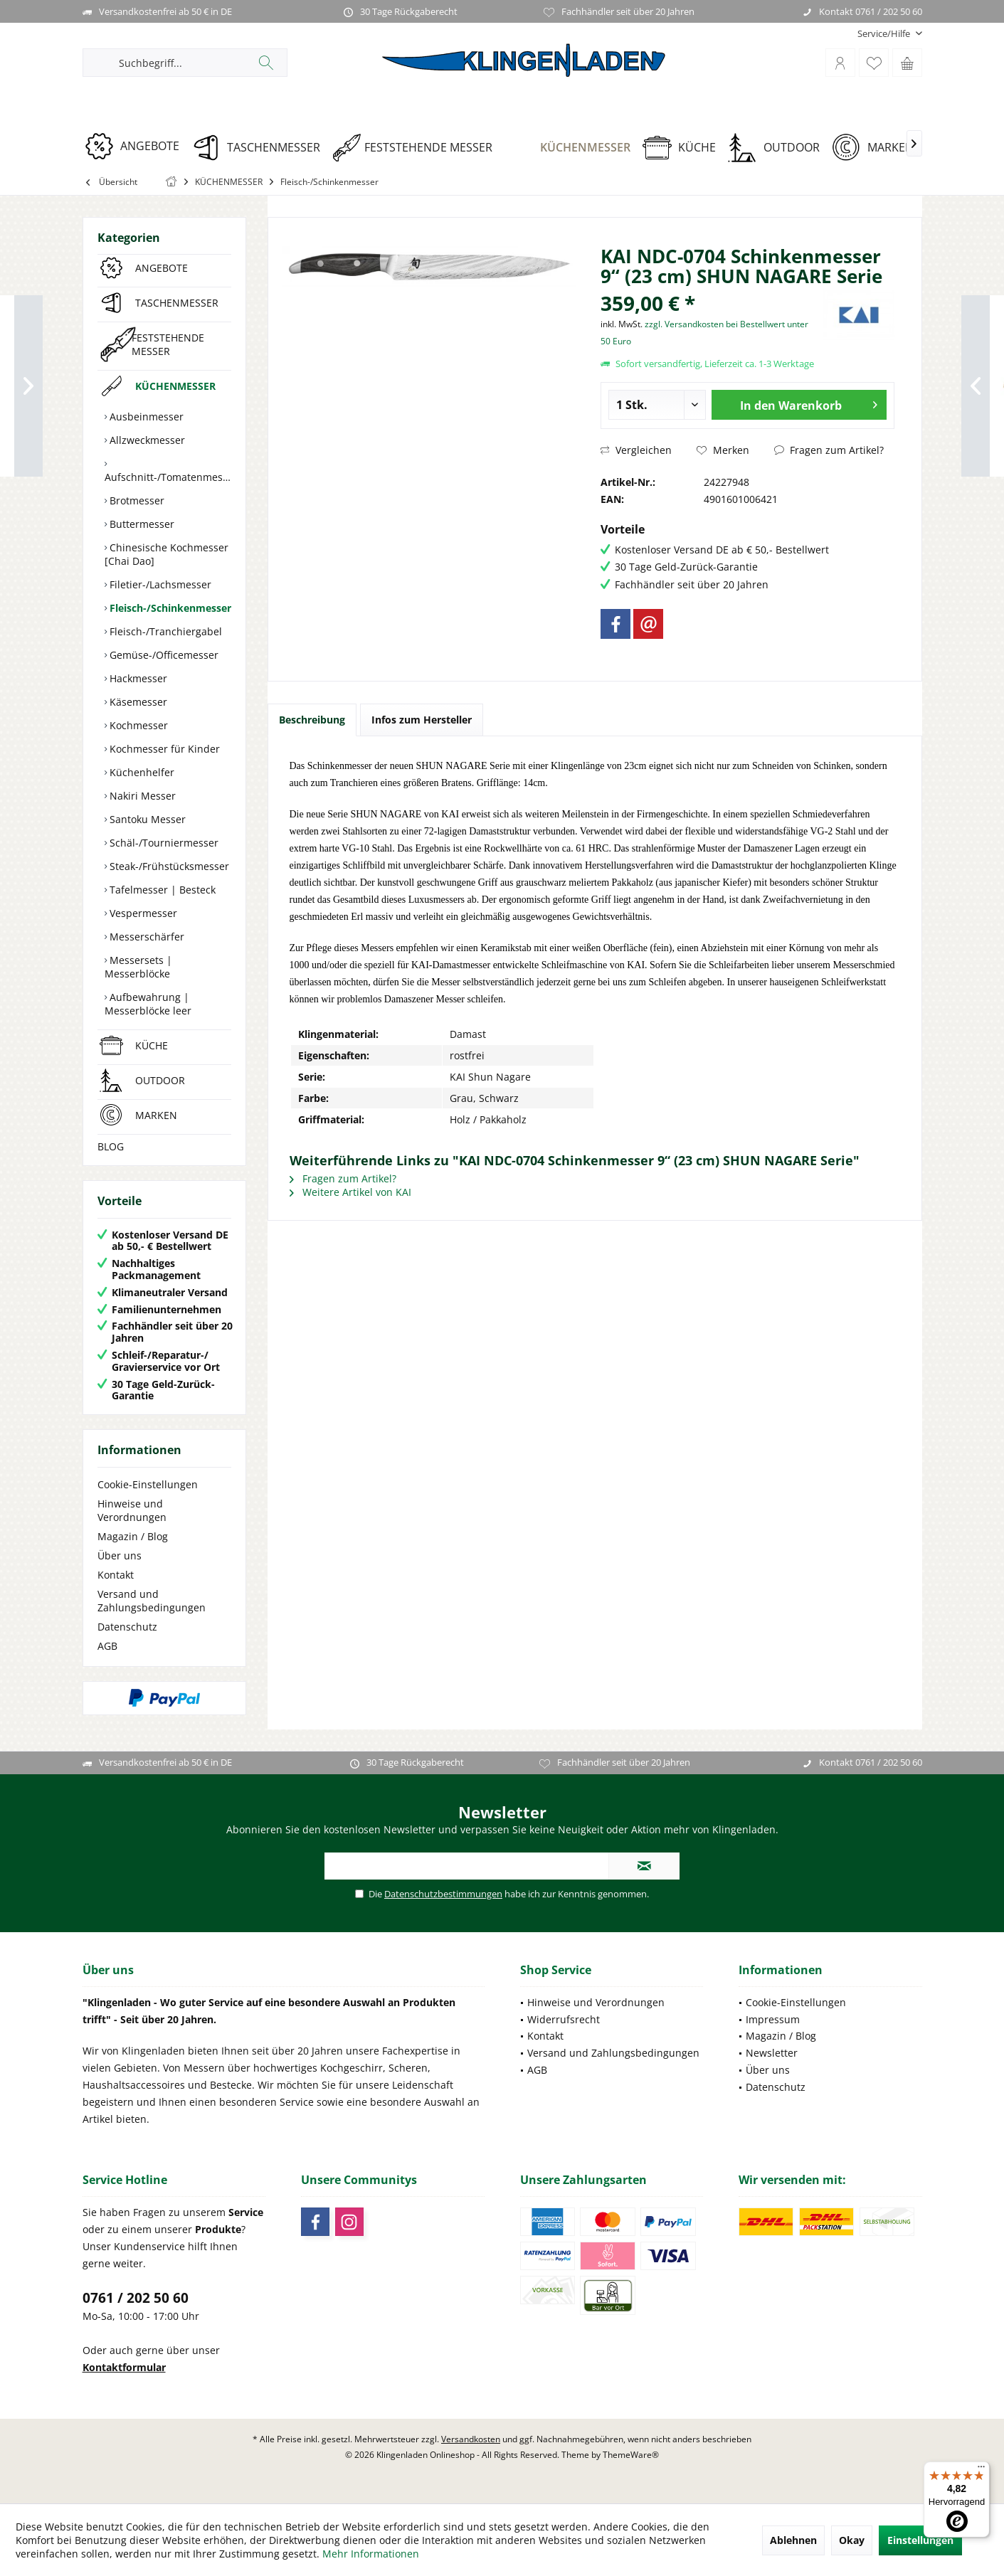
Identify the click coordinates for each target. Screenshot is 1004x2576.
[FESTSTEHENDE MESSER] (417, 147)
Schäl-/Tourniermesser (162, 842)
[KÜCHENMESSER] (572, 147)
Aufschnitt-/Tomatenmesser (168, 477)
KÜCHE (151, 1045)
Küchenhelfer (140, 772)
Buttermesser (140, 524)
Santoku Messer (146, 819)
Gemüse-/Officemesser (162, 655)
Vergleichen (636, 450)
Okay (852, 2540)
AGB (107, 1646)
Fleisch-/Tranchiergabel (164, 631)
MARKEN (156, 1115)
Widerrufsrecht (563, 2019)
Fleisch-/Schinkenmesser (169, 608)
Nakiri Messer (141, 795)
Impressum (773, 2019)
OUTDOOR (160, 1080)
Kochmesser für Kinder (163, 749)
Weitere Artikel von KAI (350, 1192)
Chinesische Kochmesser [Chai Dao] (166, 554)
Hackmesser (137, 678)
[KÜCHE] (684, 147)
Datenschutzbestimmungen (443, 1893)
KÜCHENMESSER (175, 386)
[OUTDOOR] (779, 147)
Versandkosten (470, 2439)
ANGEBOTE (161, 268)
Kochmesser (137, 725)
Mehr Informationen (370, 2553)
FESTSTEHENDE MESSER (168, 344)
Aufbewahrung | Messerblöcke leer (148, 1003)
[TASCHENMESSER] (260, 147)
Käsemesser (137, 702)
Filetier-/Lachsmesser (159, 584)
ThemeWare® (631, 2455)
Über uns (119, 1555)
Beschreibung (312, 719)
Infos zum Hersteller (421, 719)
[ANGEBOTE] (137, 146)
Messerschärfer (145, 936)
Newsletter (772, 2053)
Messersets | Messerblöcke (138, 966)
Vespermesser (142, 913)
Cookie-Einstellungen (147, 1484)
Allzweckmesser (146, 440)
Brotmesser (135, 500)
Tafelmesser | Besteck (161, 889)
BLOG (110, 1146)
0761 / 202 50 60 (136, 2298)
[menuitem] (884, 34)
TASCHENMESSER (176, 302)
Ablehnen (793, 2540)
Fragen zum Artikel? (829, 450)
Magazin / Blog (132, 1536)
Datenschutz (127, 1626)
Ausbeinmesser (145, 416)
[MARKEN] (878, 147)
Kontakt (115, 1574)
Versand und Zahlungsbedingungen (151, 1600)
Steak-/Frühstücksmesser (168, 866)
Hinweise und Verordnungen (132, 1510)
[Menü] (981, 2470)
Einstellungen (920, 2540)
